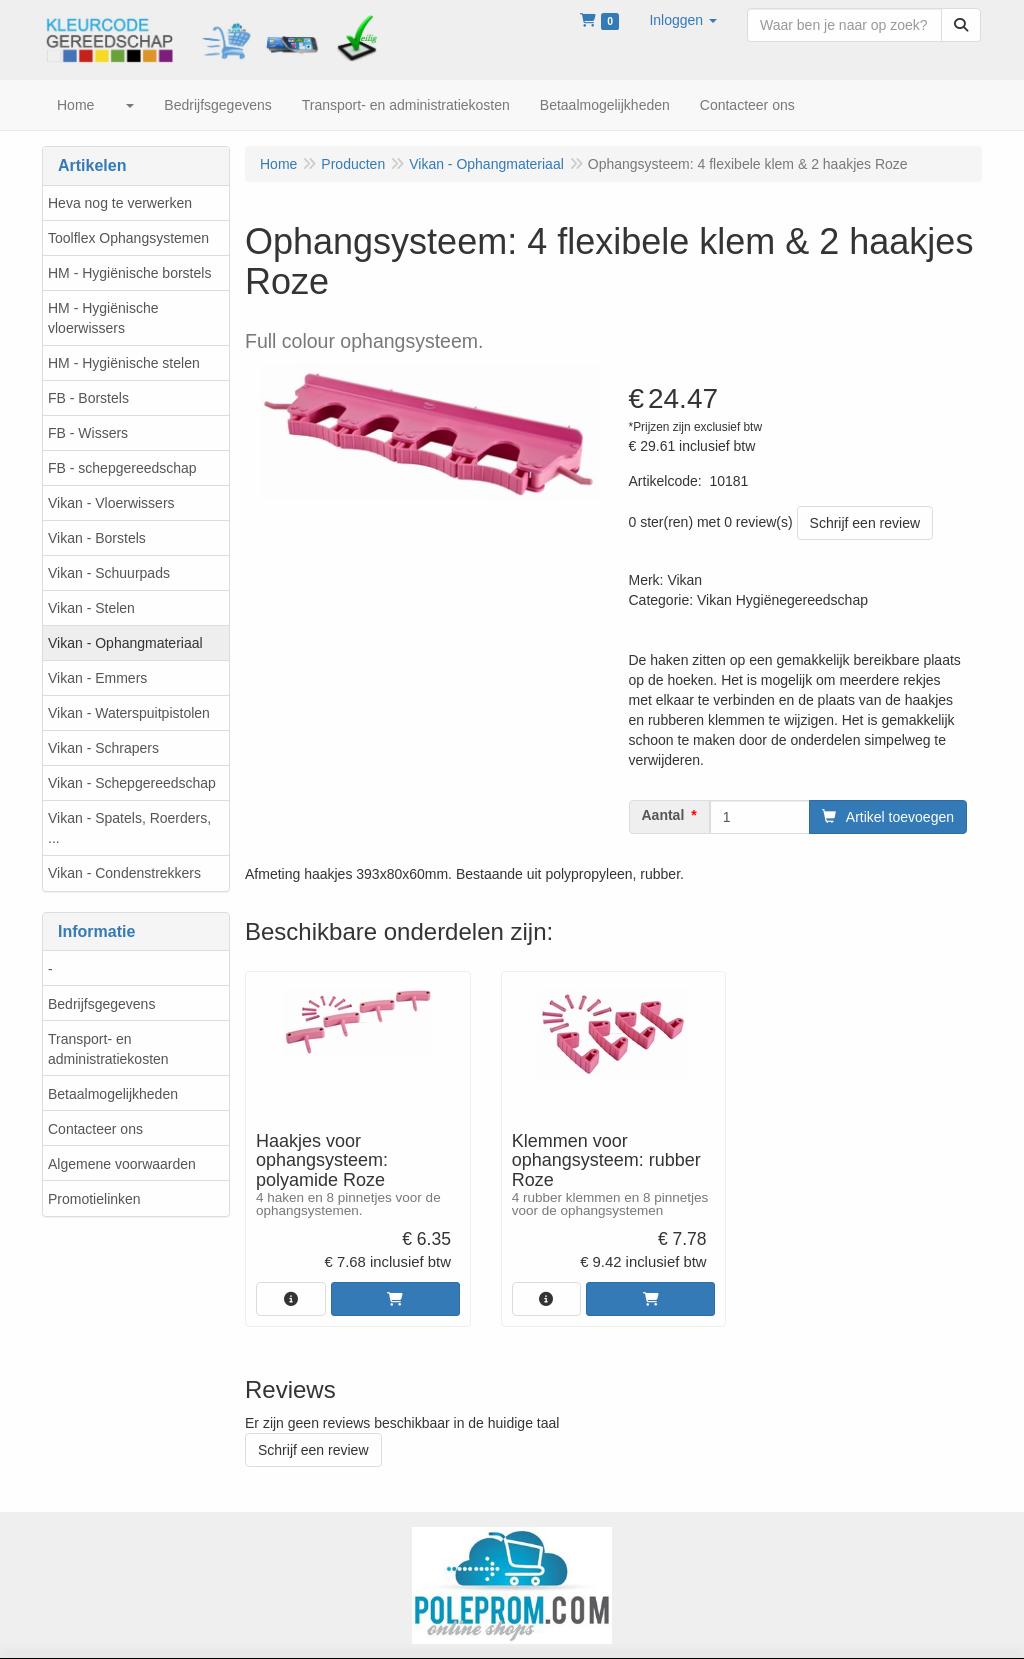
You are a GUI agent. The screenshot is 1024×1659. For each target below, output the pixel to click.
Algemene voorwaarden (122, 1164)
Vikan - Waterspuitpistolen (129, 713)
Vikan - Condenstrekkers (124, 873)
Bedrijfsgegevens (101, 1004)
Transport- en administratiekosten (108, 1049)
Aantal (663, 815)
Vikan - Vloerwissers (111, 503)
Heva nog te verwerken (120, 203)
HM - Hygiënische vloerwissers (103, 318)
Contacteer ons (95, 1129)
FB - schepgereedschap (122, 468)
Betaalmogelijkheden (113, 1094)
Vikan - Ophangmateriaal (125, 643)
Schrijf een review (865, 523)
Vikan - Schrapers (103, 748)
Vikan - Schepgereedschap (132, 783)
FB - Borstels (88, 398)
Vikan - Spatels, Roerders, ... (129, 828)
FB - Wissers (88, 433)
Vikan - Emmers (97, 678)
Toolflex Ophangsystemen (128, 238)
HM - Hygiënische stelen (124, 363)
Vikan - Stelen (91, 608)
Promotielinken (94, 1199)
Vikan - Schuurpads (109, 573)
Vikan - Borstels (97, 538)
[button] (683, 20)
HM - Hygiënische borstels (129, 273)
